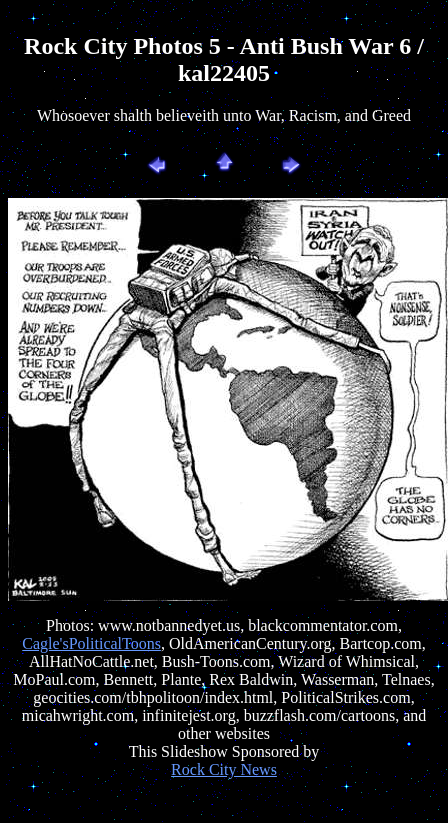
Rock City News (224, 769)
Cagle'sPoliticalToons (91, 643)
